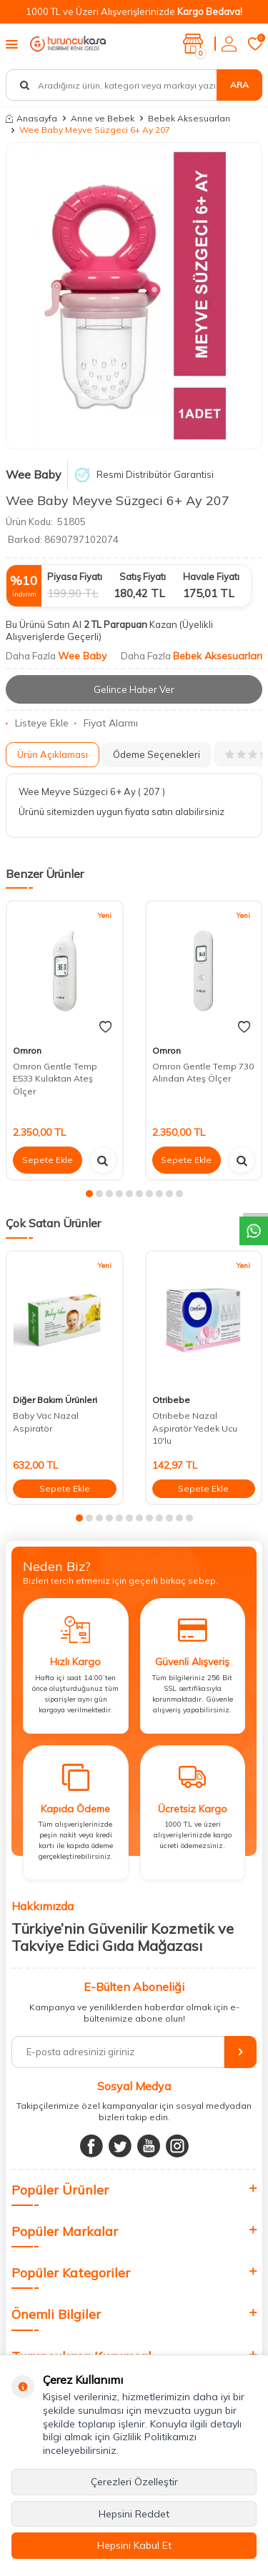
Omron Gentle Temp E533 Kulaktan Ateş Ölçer (55, 1079)
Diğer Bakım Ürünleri (55, 1399)
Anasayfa (31, 118)
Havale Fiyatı (211, 576)
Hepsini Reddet (134, 2513)
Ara (239, 84)
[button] (89, 1193)
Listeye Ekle (37, 723)
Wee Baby (33, 474)
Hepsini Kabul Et (134, 2545)
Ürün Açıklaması (52, 754)
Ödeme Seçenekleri (156, 754)
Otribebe (171, 1399)
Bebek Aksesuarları (189, 118)
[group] (134, 296)
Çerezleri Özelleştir (134, 2481)
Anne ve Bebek (102, 118)
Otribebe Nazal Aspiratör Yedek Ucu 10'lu (194, 1428)
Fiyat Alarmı (106, 723)
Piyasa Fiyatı (74, 576)
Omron (27, 1050)
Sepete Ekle (47, 1159)
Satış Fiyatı (142, 576)
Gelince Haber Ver (134, 689)
